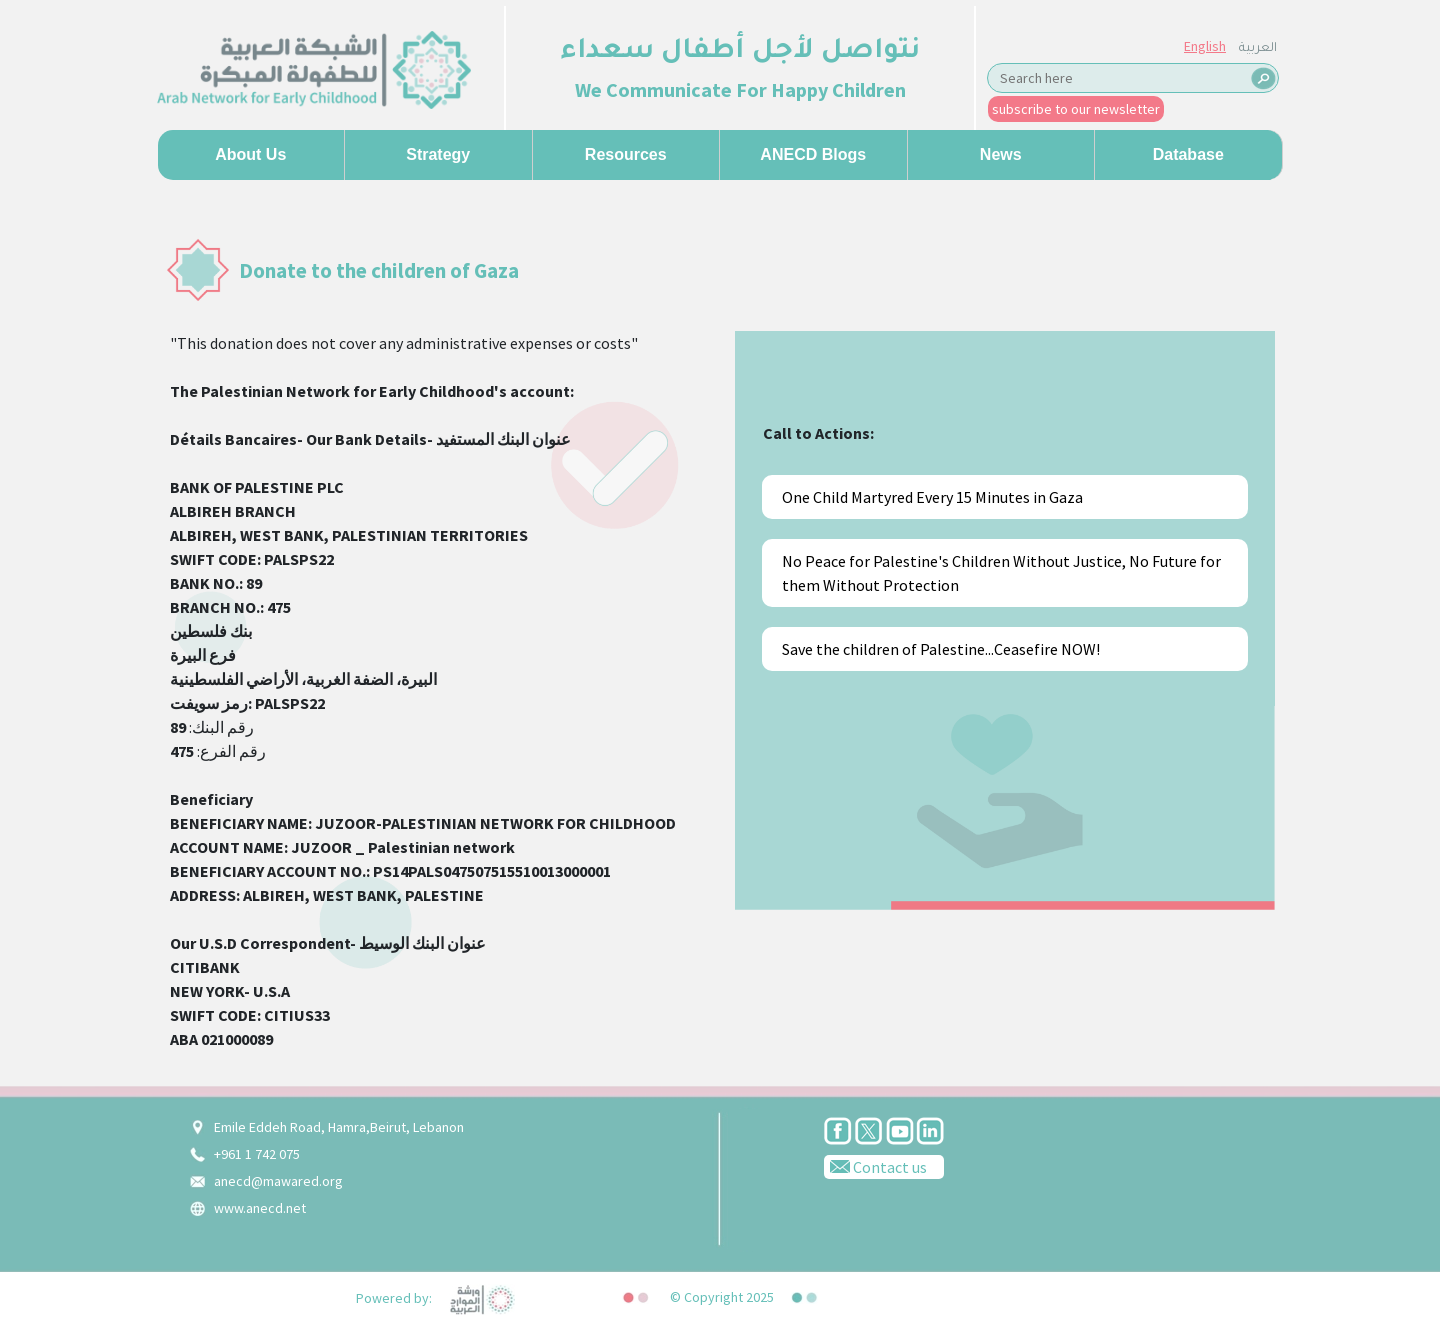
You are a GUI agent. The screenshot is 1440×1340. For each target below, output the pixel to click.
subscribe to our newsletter (1076, 109)
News (1001, 154)
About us (250, 154)
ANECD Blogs (813, 154)
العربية (1258, 49)
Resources (626, 154)
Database (1188, 154)
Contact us (875, 1166)
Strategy (438, 154)
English (1205, 46)
